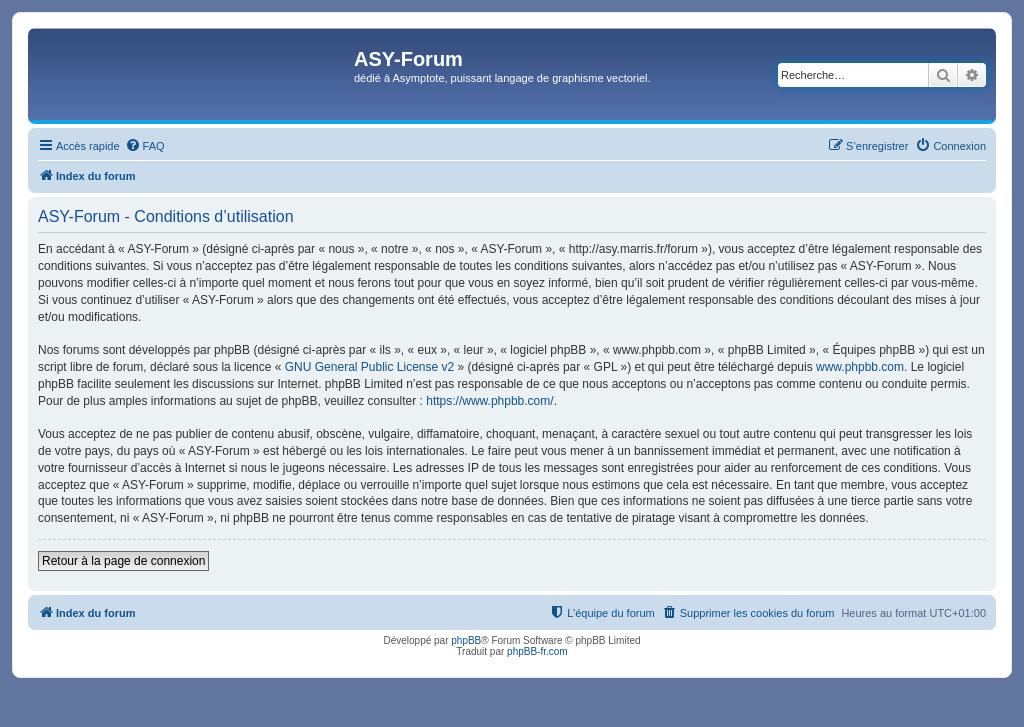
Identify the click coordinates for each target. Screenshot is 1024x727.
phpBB (466, 640)
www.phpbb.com (860, 367)
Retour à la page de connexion (123, 561)
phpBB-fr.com (537, 651)
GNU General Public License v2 (369, 367)
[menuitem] (145, 146)
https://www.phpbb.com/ (489, 401)
